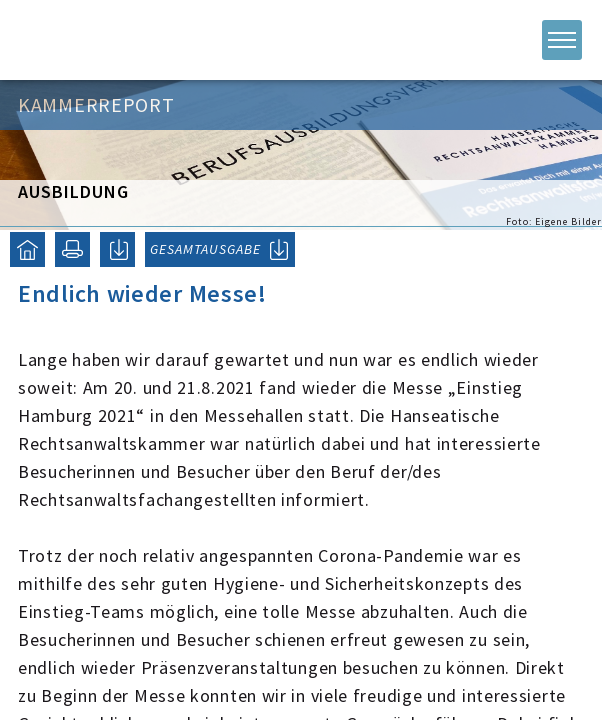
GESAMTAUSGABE (205, 249)
